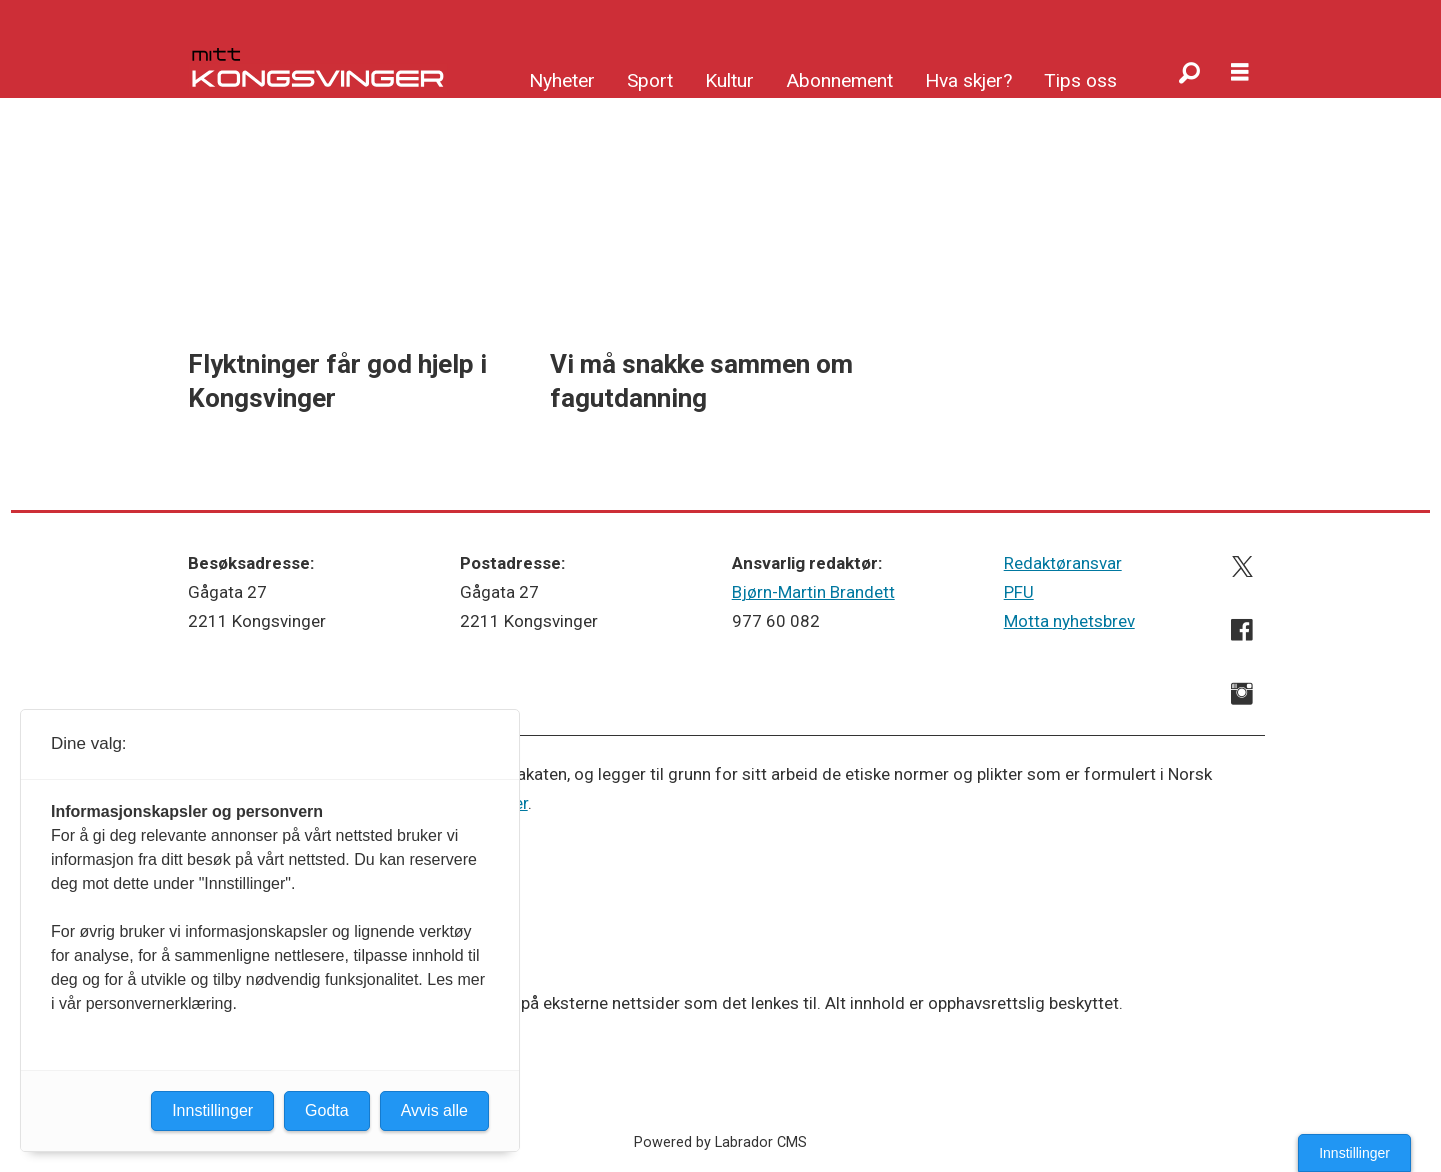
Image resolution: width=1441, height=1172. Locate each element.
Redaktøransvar (1063, 563)
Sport (650, 80)
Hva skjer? (968, 80)
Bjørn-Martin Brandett (813, 592)
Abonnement (839, 80)
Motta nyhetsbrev (1069, 621)
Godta (327, 1110)
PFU (1019, 592)
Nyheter (562, 80)
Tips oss (1080, 80)
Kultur (729, 80)
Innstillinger (1354, 1153)
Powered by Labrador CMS (720, 1142)
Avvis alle (434, 1110)
